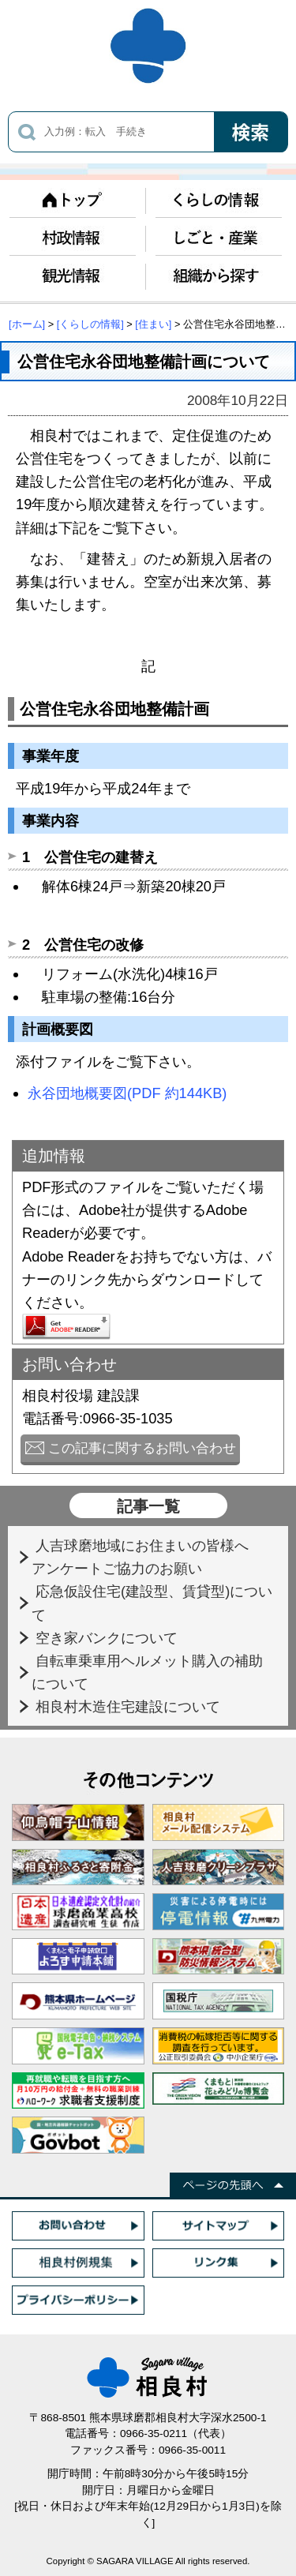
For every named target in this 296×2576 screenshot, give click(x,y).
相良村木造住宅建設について (130, 1706)
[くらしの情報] (90, 324)
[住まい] (153, 324)
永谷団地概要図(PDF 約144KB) (127, 1093)
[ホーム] (27, 324)
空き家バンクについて (109, 1637)
